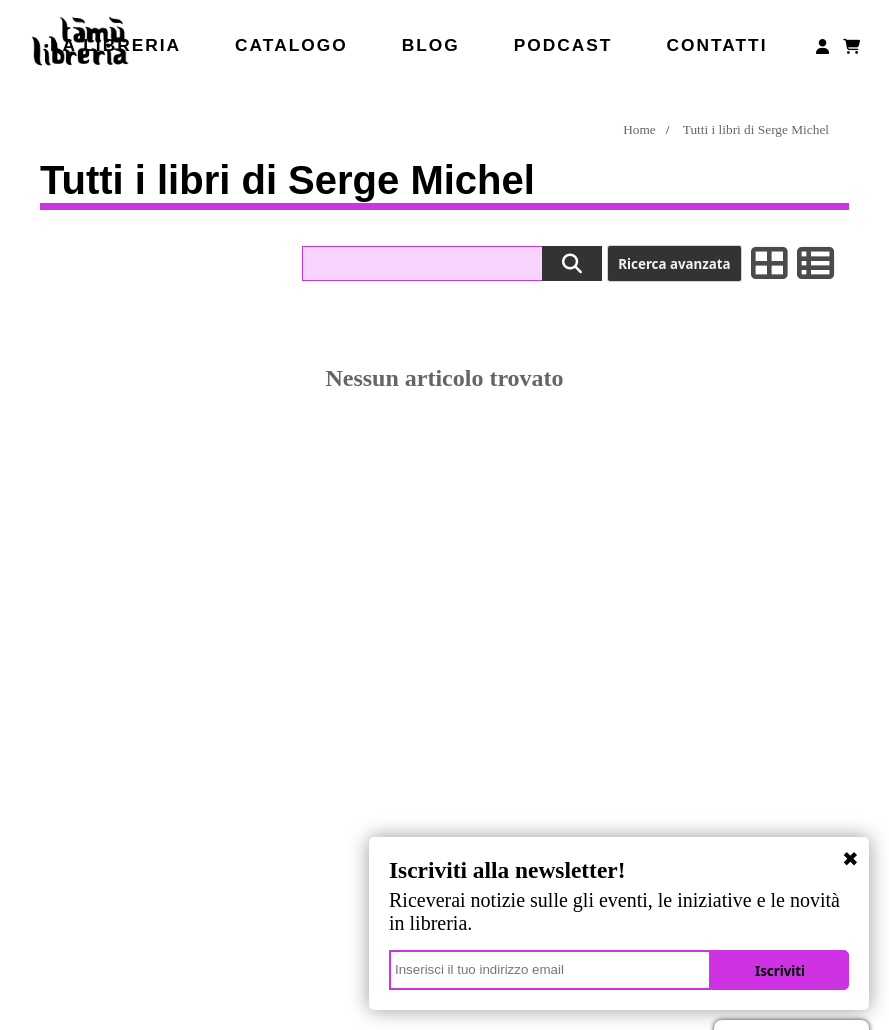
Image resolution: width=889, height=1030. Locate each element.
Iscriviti (780, 971)
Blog (431, 45)
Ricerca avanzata (674, 264)
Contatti (716, 45)
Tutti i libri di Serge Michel (756, 129)
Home (639, 129)
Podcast (563, 45)
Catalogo (291, 45)
